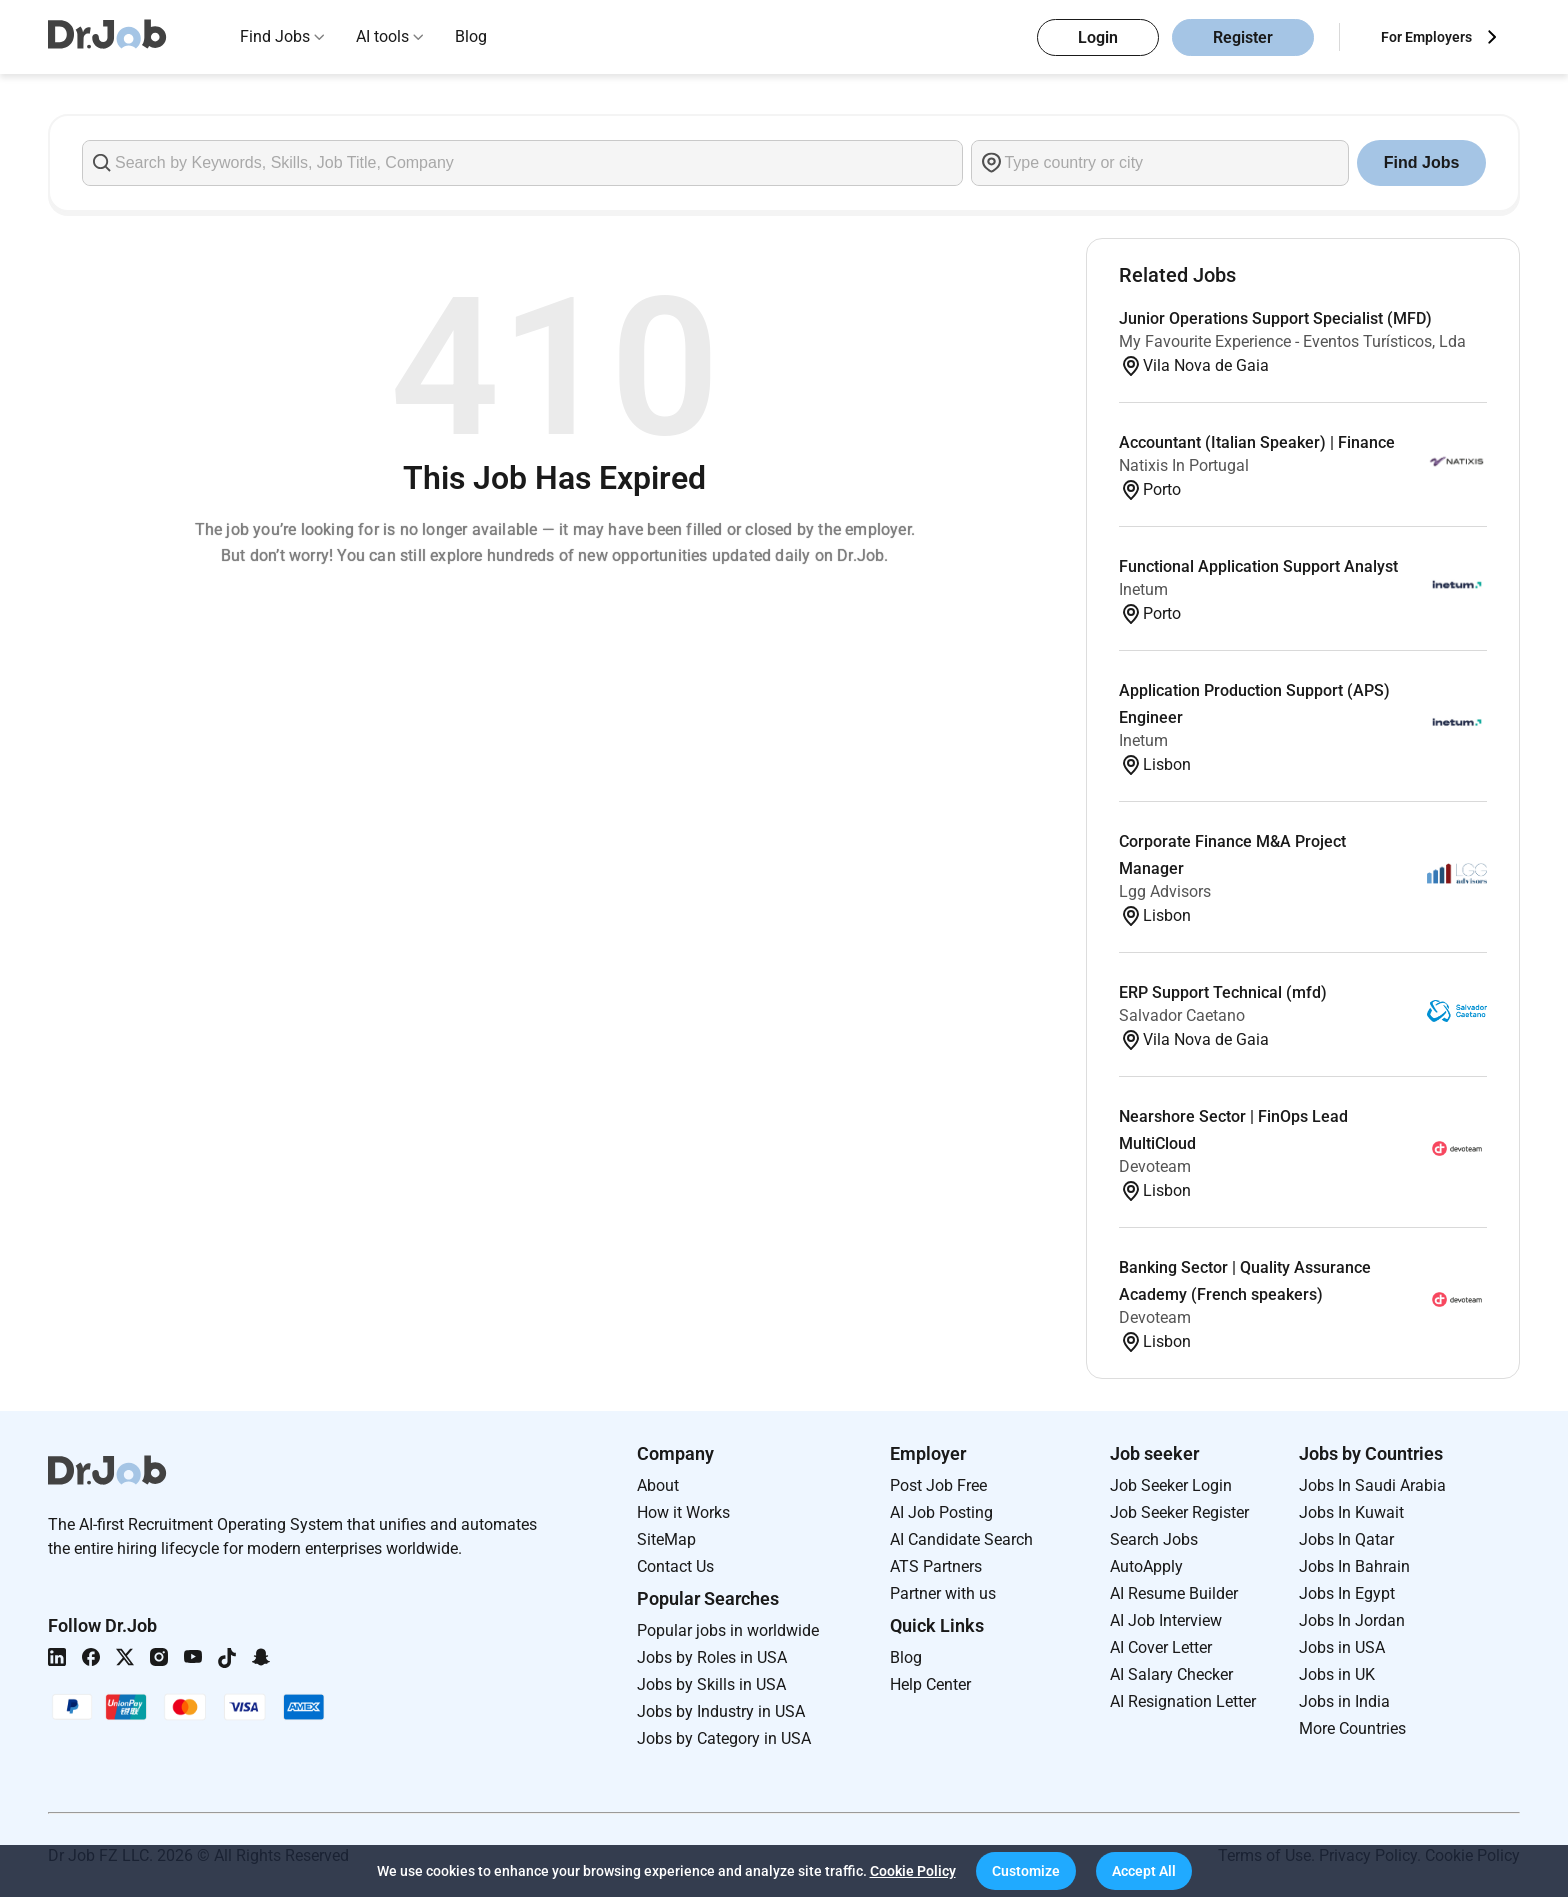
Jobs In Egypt (1347, 1593)
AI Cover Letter (1161, 1647)
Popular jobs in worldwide (728, 1630)
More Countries (1352, 1728)
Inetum (1143, 589)
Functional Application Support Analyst (1258, 566)
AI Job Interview (1166, 1620)
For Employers (1426, 37)
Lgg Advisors (1165, 891)
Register (1243, 37)
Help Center (930, 1684)
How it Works (683, 1512)
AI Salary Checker (1171, 1674)
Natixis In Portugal (1184, 465)
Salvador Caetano (1182, 1015)
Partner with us (943, 1593)
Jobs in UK (1337, 1674)
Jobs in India (1344, 1701)
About (658, 1485)
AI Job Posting (941, 1512)
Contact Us (675, 1566)
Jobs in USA (1342, 1647)
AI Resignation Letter (1183, 1701)
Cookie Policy (913, 1871)
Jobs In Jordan (1352, 1620)
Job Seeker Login (1171, 1485)
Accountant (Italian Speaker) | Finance (1257, 442)
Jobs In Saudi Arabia (1372, 1485)
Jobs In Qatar (1346, 1539)
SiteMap (666, 1539)
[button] (1026, 1871)
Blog (471, 36)
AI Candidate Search (961, 1539)
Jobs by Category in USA (724, 1738)
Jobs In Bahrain (1354, 1566)
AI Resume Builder (1174, 1593)
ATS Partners (936, 1566)
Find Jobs (275, 36)
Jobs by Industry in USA (721, 1711)
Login (1098, 37)
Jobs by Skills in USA (711, 1684)
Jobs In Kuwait (1351, 1512)
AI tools (382, 36)
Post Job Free (938, 1485)
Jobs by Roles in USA (712, 1657)
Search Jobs (1154, 1539)
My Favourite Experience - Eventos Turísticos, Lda (1292, 341)
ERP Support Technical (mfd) (1223, 992)
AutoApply (1146, 1566)
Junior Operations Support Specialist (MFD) (1275, 318)
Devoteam (1155, 1166)
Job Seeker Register (1179, 1512)
